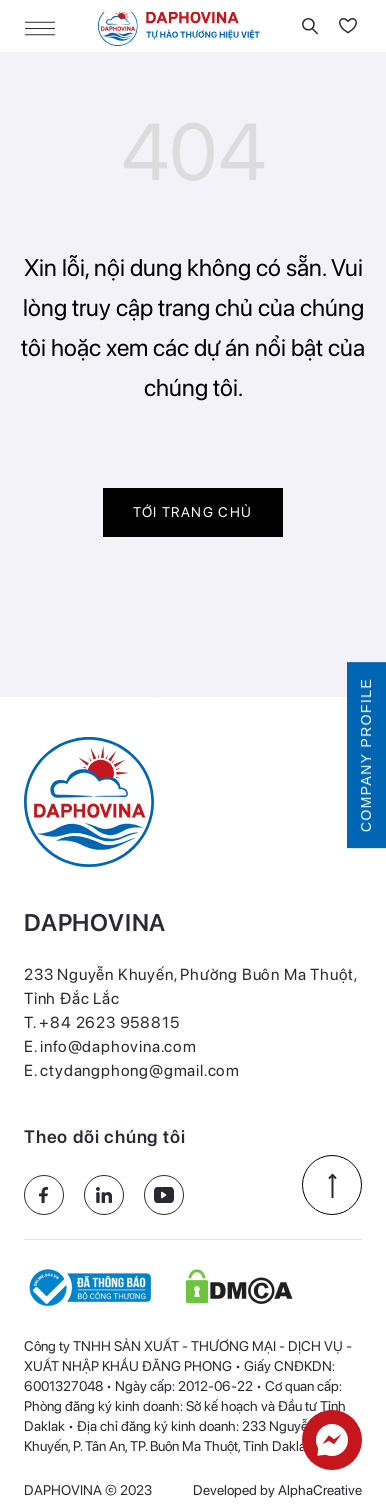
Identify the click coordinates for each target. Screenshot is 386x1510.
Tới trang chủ (192, 512)
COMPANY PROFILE (366, 755)
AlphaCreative (320, 1490)
